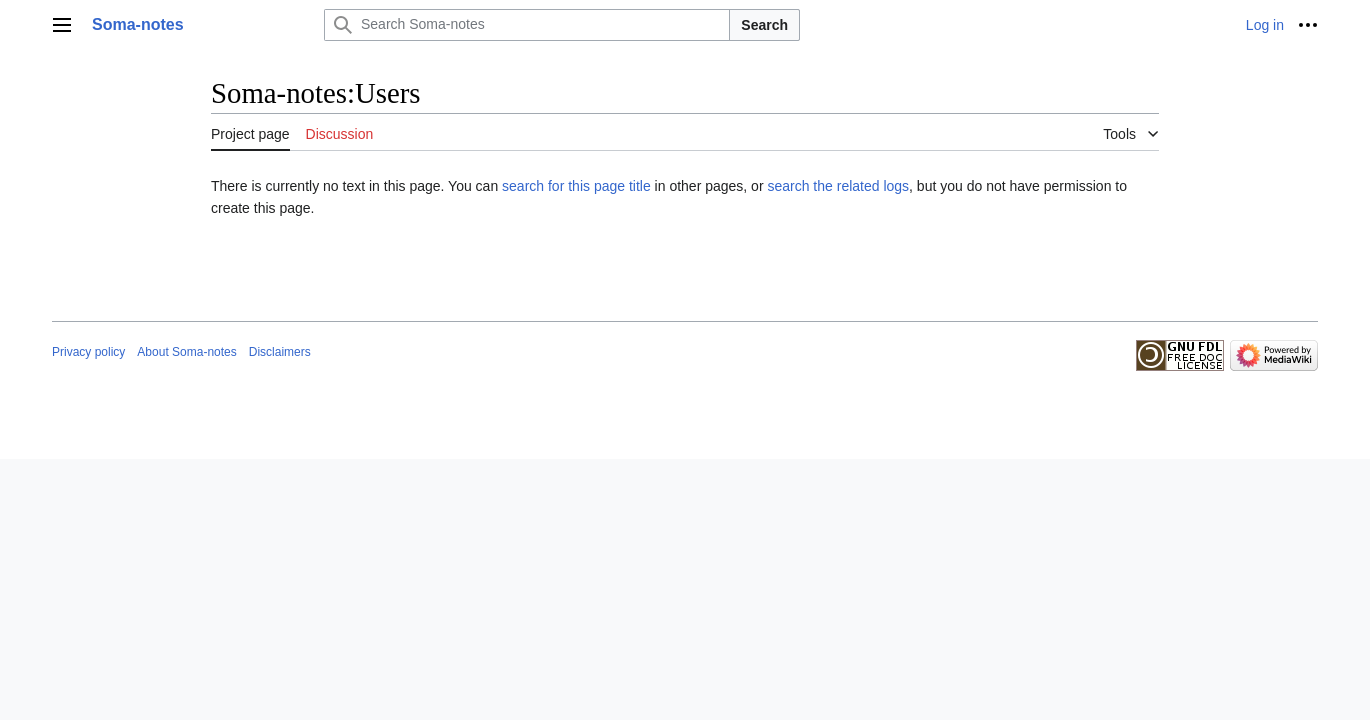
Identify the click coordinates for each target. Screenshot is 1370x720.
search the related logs (838, 186)
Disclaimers (280, 352)
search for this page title (576, 186)
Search (764, 25)
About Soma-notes (186, 352)
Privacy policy (88, 352)
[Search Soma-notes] (527, 25)
